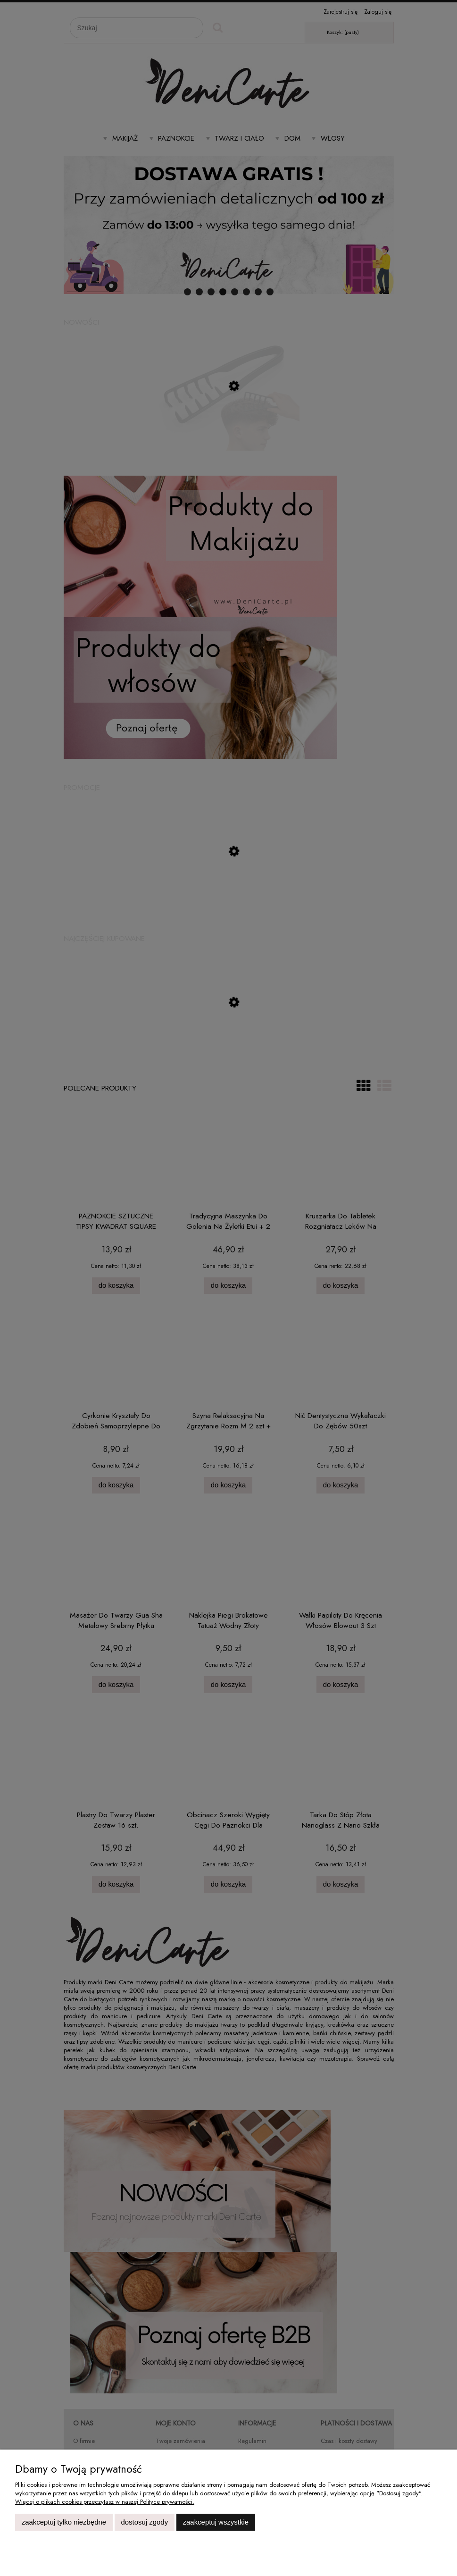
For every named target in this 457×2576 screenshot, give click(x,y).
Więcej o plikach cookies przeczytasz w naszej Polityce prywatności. (104, 2501)
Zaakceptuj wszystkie (216, 2522)
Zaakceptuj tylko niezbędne (64, 2522)
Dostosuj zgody (144, 2522)
